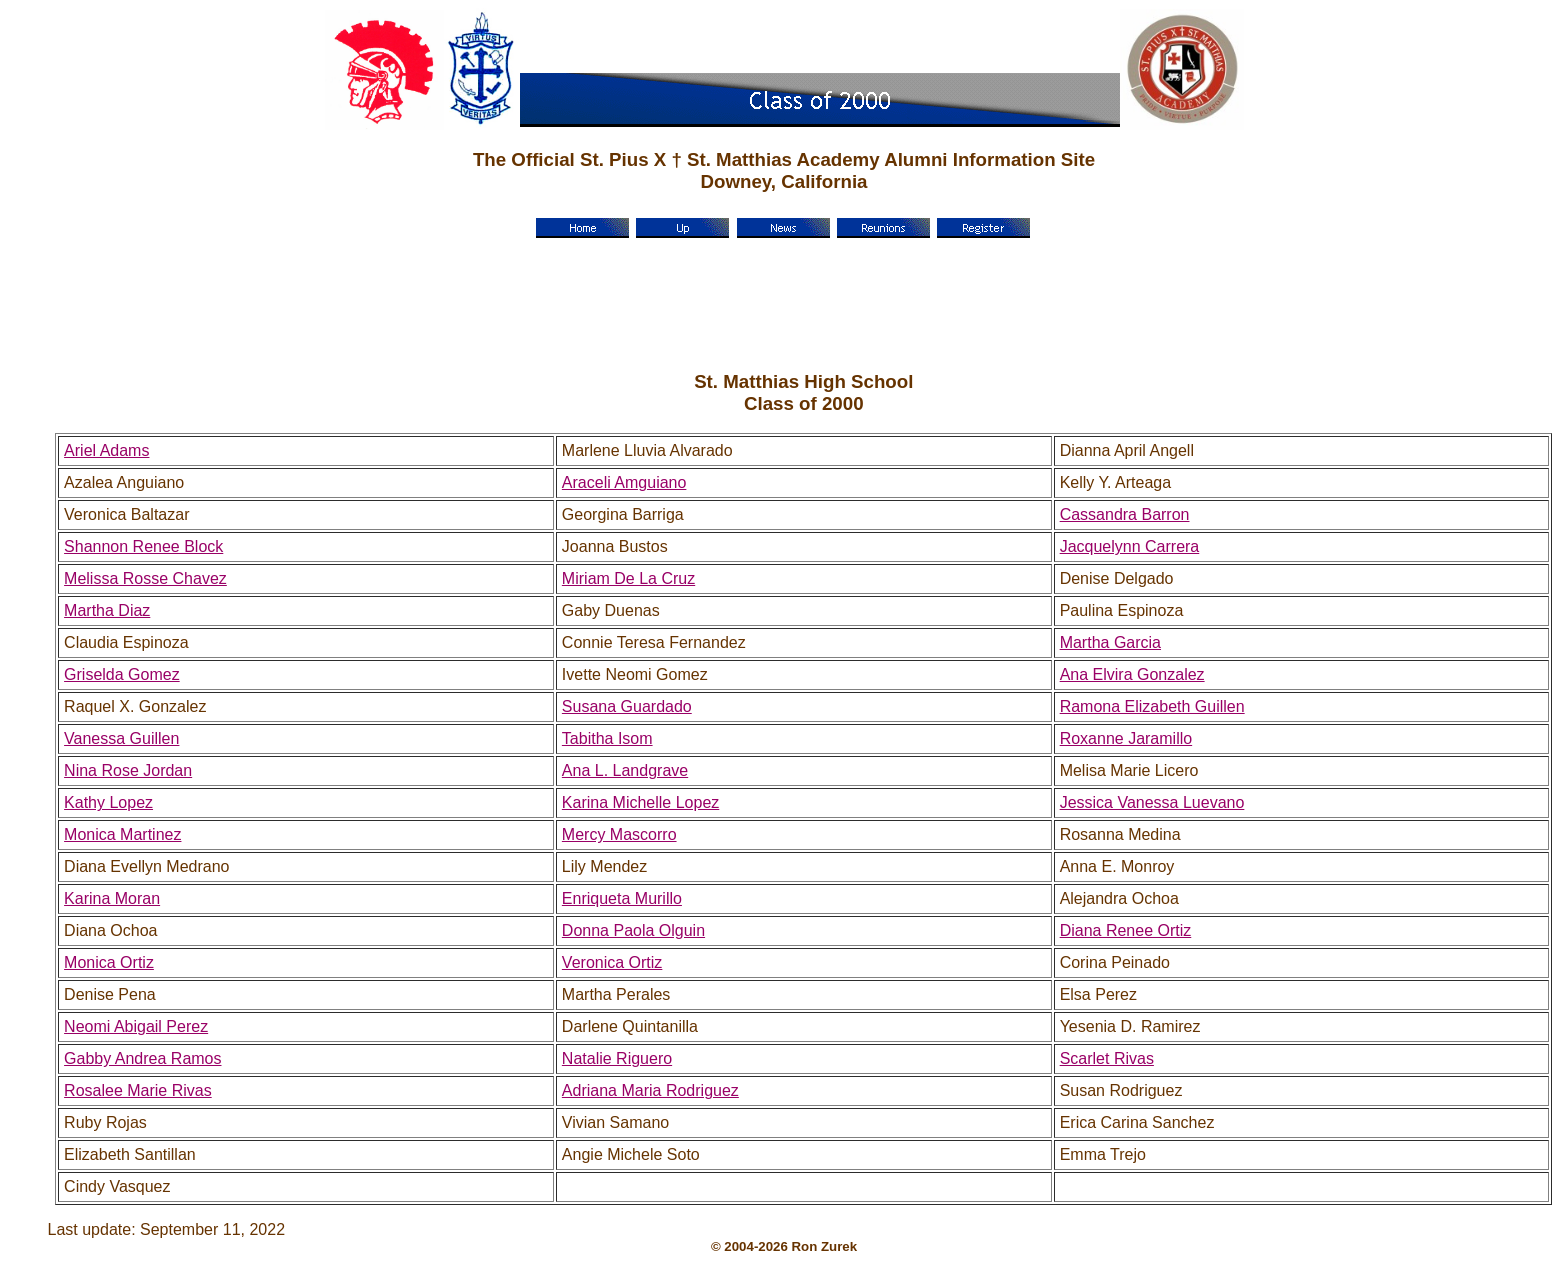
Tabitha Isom (607, 738)
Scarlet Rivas (1107, 1058)
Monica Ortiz (109, 962)
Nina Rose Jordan (128, 770)
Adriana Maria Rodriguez (650, 1090)
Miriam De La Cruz (628, 578)
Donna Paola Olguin (633, 930)
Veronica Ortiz (612, 962)
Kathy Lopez (108, 802)
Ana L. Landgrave (625, 770)
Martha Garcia (1110, 642)
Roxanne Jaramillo (1126, 738)
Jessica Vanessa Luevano (1152, 802)
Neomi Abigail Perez (136, 1026)
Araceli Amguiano (624, 482)
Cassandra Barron (1125, 514)
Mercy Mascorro (619, 834)
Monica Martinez (122, 834)
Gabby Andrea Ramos (142, 1058)
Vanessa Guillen (121, 738)
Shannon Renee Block (143, 546)
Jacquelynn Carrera (1130, 546)
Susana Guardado (627, 706)
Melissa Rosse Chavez (145, 578)
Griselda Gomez (122, 674)
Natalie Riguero (617, 1058)
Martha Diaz (107, 610)
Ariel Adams (106, 450)
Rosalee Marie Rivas (138, 1090)
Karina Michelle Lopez (640, 802)
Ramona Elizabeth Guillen (1152, 706)
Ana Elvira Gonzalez (1132, 674)
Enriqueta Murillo (622, 898)
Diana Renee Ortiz (1126, 930)
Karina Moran (112, 898)
